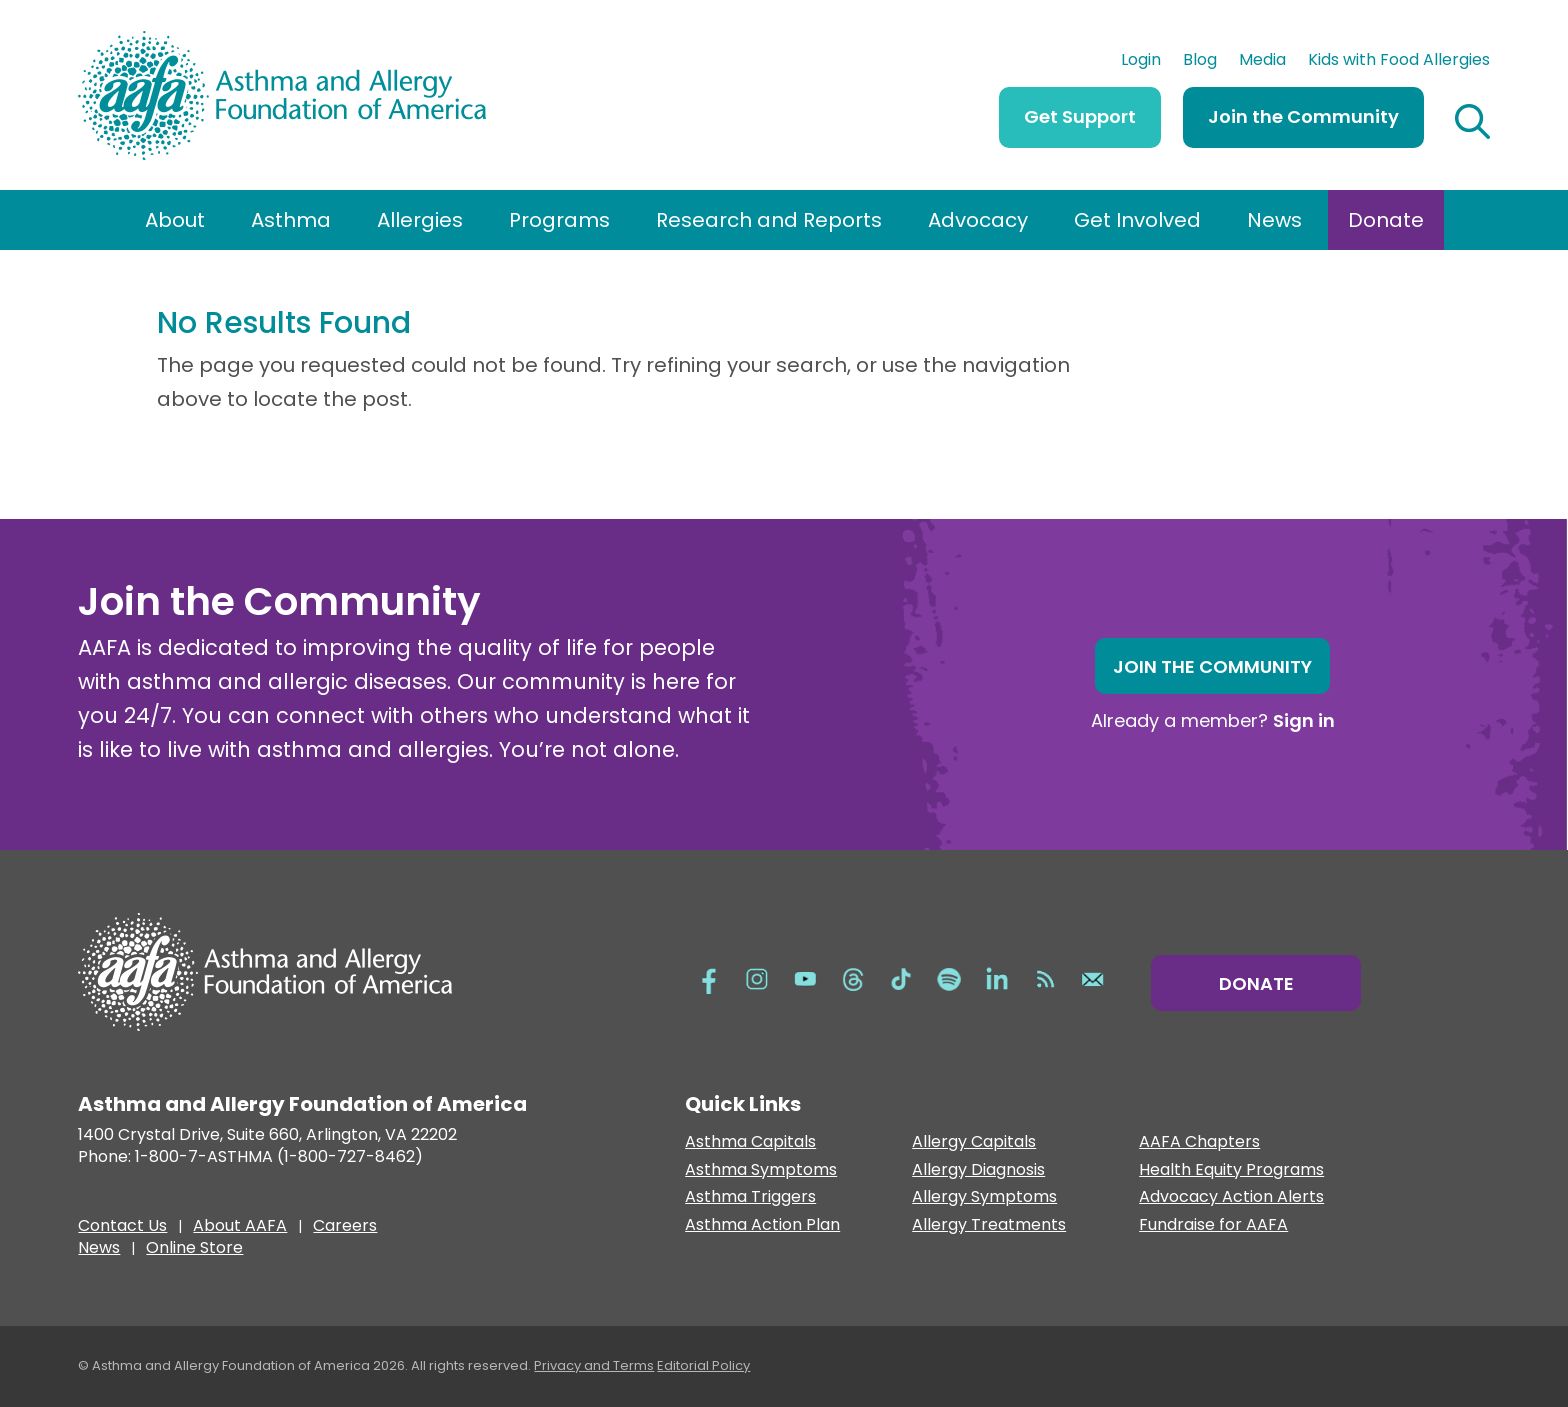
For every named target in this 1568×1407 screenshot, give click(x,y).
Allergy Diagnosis (978, 1170)
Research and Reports (769, 220)
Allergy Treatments (989, 1225)
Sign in (1304, 720)
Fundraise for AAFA (1213, 1225)
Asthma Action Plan (762, 1225)
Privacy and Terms (594, 1365)
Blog (1200, 62)
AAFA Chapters (1199, 1142)
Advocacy (978, 220)
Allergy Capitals (974, 1142)
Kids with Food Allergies (1399, 62)
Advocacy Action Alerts (1231, 1197)
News (1274, 220)
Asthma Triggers (750, 1197)
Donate (1386, 220)
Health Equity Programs (1231, 1170)
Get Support (1080, 116)
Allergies (420, 220)
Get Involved (1137, 220)
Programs (559, 220)
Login (1141, 62)
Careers (345, 1228)
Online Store (194, 1250)
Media (1262, 62)
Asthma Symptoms (761, 1170)
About (175, 220)
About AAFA (240, 1228)
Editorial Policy (703, 1365)
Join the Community (1303, 116)
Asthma (291, 220)
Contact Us (122, 1228)
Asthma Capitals (750, 1142)
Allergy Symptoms (984, 1197)
